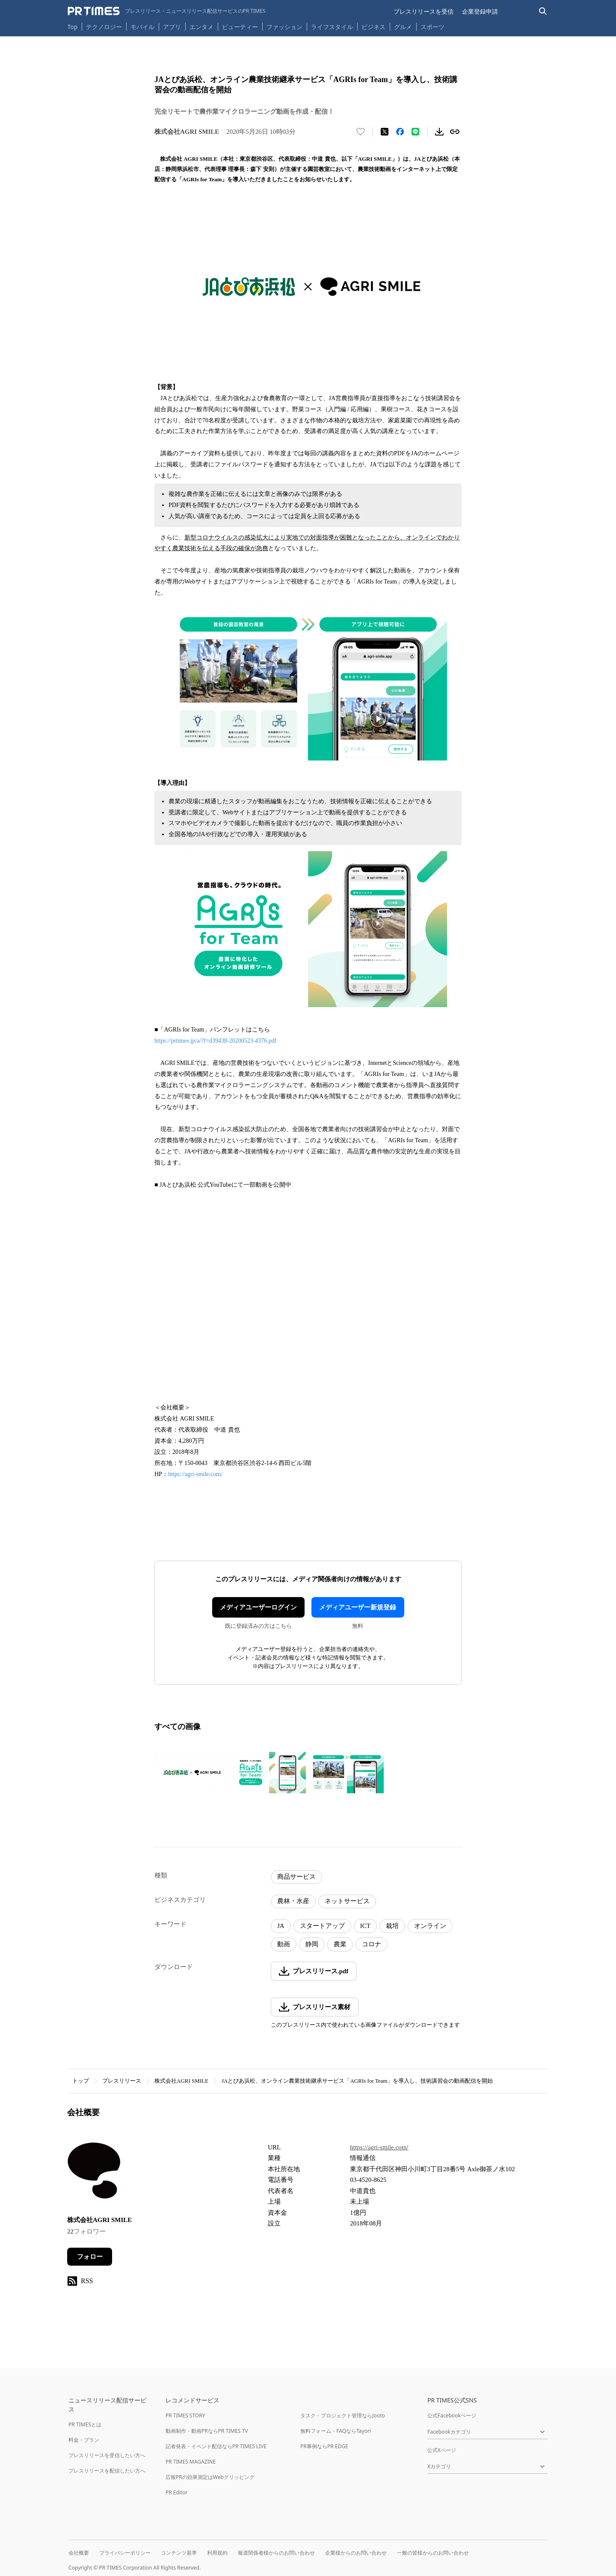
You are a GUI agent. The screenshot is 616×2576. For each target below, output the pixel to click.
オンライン (430, 1925)
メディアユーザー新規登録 (357, 1607)
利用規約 (217, 2552)
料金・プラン (83, 2439)
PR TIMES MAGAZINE (191, 2461)
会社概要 (78, 2552)
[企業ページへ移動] (94, 2173)
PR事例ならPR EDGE (324, 2446)
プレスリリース (121, 2081)
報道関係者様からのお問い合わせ (276, 2552)
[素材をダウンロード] (439, 132)
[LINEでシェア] (415, 132)
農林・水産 (293, 1901)
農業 (340, 1944)
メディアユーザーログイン (258, 1607)
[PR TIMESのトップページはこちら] (167, 11)
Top (73, 27)
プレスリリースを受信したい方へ (106, 2455)
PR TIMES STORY (185, 2415)
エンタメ (201, 27)
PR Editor (177, 2492)
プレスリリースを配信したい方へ (106, 2470)
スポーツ (432, 27)
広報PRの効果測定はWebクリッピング (210, 2477)
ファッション (284, 27)
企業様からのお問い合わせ (356, 2552)
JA (280, 1925)
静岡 (311, 1944)
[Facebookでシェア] (400, 132)
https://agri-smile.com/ (195, 1474)
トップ (80, 2081)
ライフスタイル (332, 27)
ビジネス (373, 27)
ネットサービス (347, 1901)
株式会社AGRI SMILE (181, 2081)
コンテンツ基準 (179, 2552)
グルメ (403, 27)
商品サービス (296, 1876)
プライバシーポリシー (125, 2552)
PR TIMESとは (84, 2424)
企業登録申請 (480, 11)
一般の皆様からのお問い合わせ (433, 2552)
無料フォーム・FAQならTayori (335, 2431)
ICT (365, 1925)
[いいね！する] (360, 132)
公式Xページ (441, 2450)
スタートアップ (322, 1925)
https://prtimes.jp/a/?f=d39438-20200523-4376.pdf (215, 1040)
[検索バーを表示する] (543, 11)
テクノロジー (104, 27)
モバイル (142, 27)
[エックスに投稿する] (384, 132)
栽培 (392, 1925)
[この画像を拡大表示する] (191, 1773)
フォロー (90, 2256)
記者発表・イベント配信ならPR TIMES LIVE (216, 2446)
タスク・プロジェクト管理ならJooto (342, 2415)
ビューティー (240, 27)
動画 (283, 1944)
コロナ (371, 1944)
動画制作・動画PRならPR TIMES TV (207, 2431)
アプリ (172, 27)
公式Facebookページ (451, 2415)
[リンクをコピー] (455, 132)
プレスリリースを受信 (423, 11)
